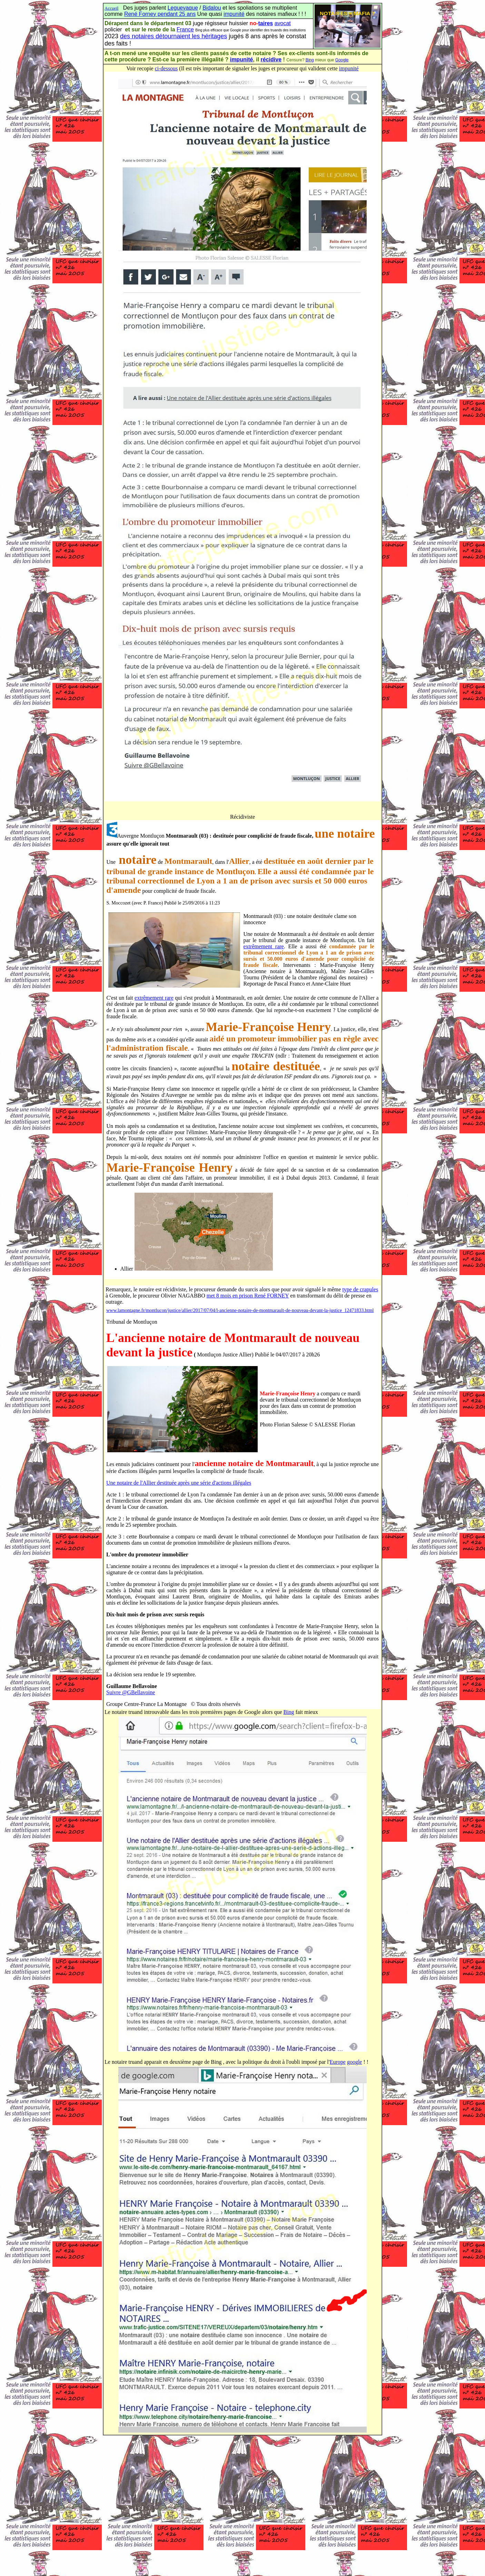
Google (342, 60)
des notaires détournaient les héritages (173, 36)
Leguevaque (183, 8)
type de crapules (360, 1289)
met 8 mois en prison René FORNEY (248, 1296)
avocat (283, 23)
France (185, 29)
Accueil (111, 8)
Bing (310, 60)
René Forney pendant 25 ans (160, 14)
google (354, 2062)
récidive (271, 59)
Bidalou (211, 8)
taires (265, 23)
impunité (234, 14)
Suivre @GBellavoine (130, 1692)
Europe (338, 2062)
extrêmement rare (264, 946)
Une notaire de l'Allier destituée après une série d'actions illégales (178, 1483)
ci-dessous (166, 68)
